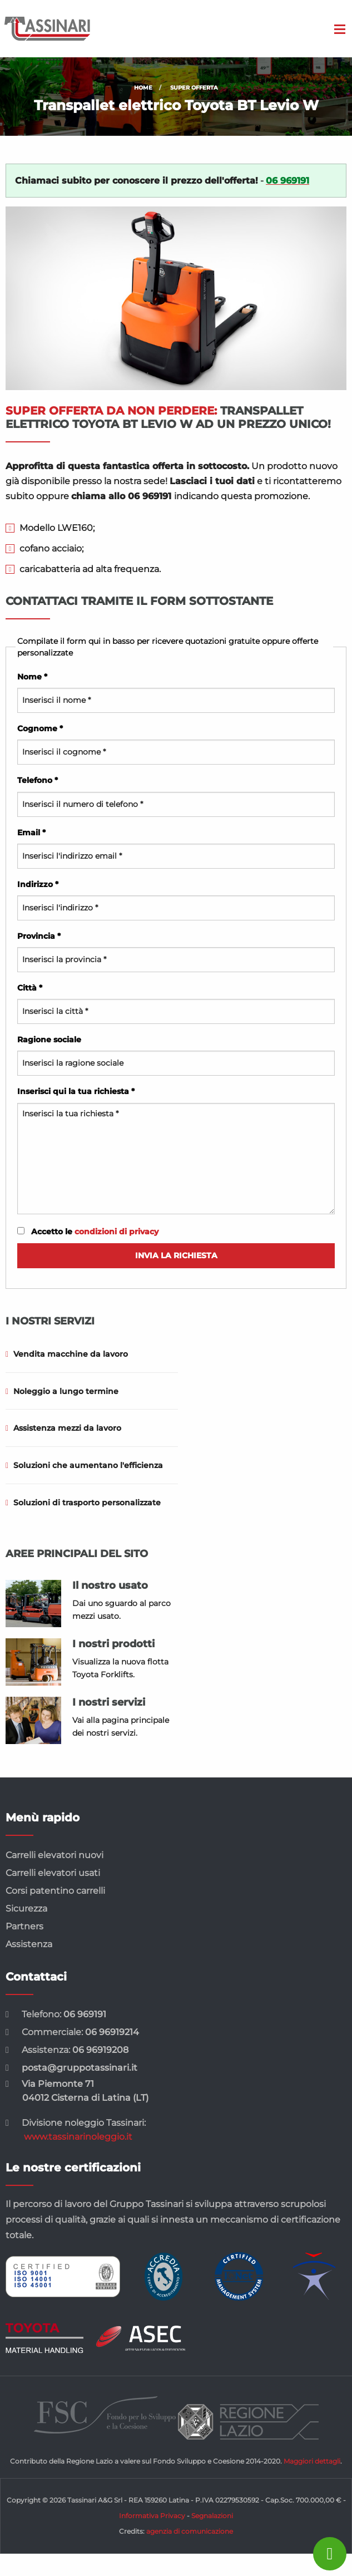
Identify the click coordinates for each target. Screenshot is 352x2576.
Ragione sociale (176, 1055)
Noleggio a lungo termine (62, 1391)
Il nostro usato (110, 1585)
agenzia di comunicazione (189, 2531)
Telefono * (176, 795)
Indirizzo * (176, 899)
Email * (176, 848)
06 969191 (84, 2014)
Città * (176, 1003)
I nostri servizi (108, 1702)
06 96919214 (112, 2032)
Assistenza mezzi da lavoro (63, 1428)
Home (143, 87)
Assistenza (29, 1944)
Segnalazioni (212, 2515)
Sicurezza (26, 1908)
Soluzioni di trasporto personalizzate (83, 1503)
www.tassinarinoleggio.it (78, 2136)
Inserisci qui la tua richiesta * (176, 1150)
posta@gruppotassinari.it (79, 2067)
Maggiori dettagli (312, 2461)
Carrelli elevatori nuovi (54, 1855)
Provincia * (176, 951)
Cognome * (176, 744)
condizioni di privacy (116, 1232)
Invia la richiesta (176, 1255)
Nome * (176, 692)
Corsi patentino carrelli (55, 1890)
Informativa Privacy (152, 2515)
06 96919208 (100, 2050)
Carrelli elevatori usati (53, 1873)
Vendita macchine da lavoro (67, 1354)
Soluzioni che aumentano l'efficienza (84, 1465)
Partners (24, 1926)
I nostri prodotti (113, 1644)
